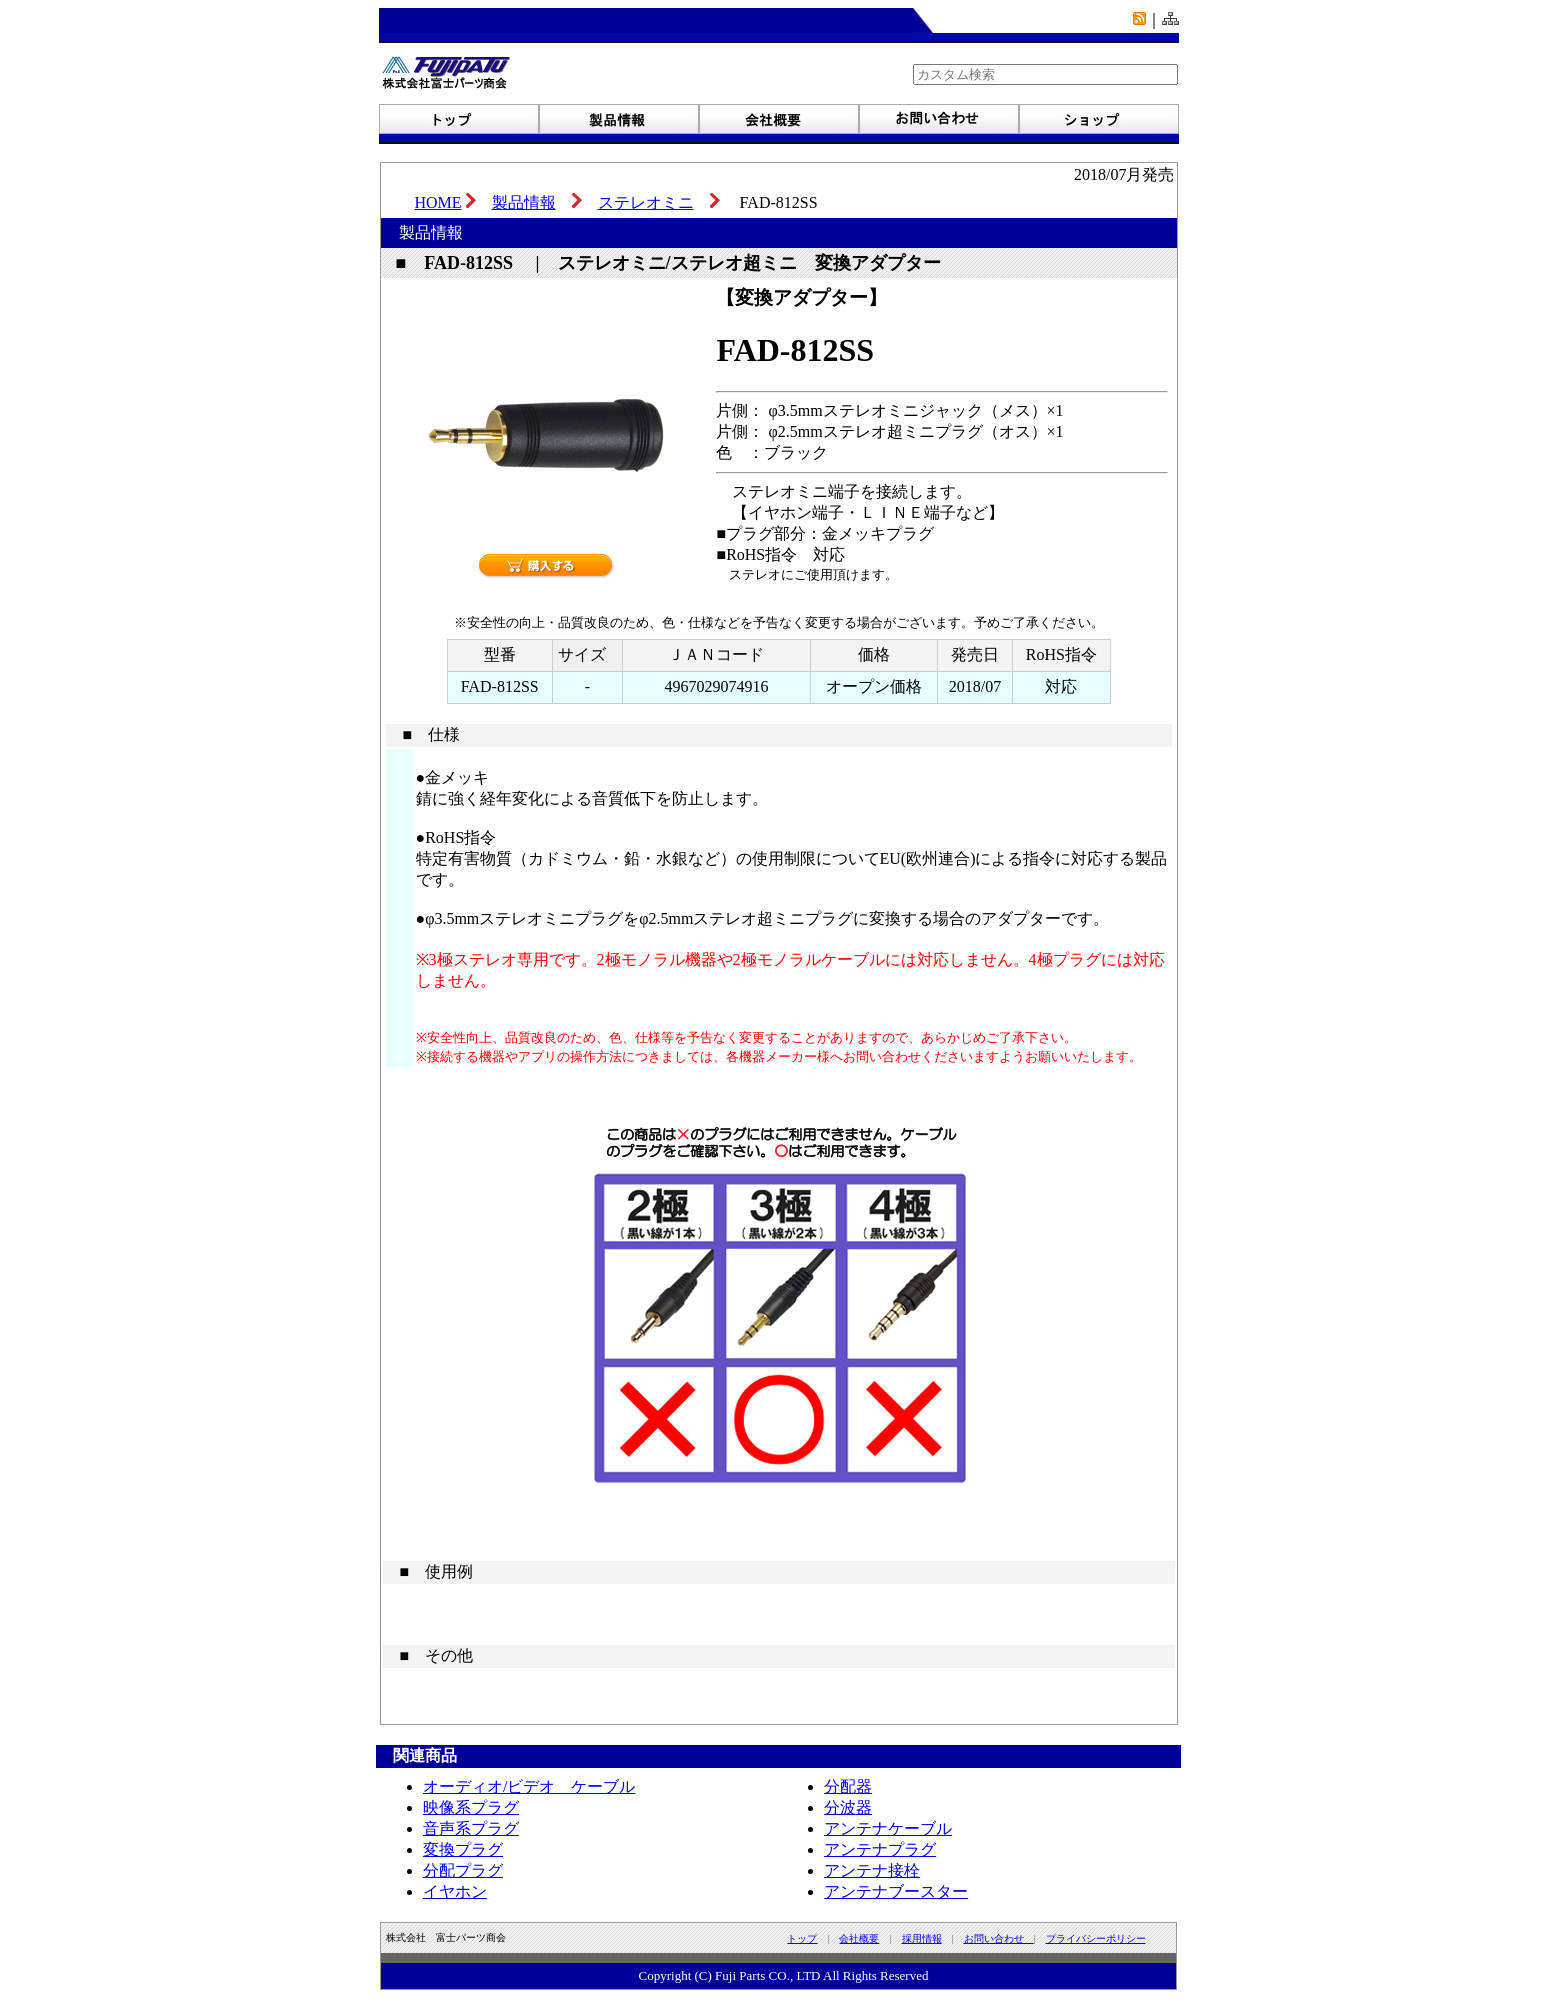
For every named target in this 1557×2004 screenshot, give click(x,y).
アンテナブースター (896, 1891)
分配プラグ (463, 1870)
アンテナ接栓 (872, 1870)
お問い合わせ (999, 1938)
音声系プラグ (471, 1828)
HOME (438, 202)
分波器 (848, 1807)
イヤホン (455, 1891)
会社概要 (859, 1938)
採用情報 (922, 1938)
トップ (802, 1938)
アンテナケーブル (888, 1828)
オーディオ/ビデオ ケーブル (529, 1786)
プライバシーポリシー (1096, 1938)
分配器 (848, 1786)
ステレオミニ (646, 202)
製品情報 (524, 202)
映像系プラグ (471, 1807)
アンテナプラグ (880, 1849)
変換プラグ (463, 1849)
